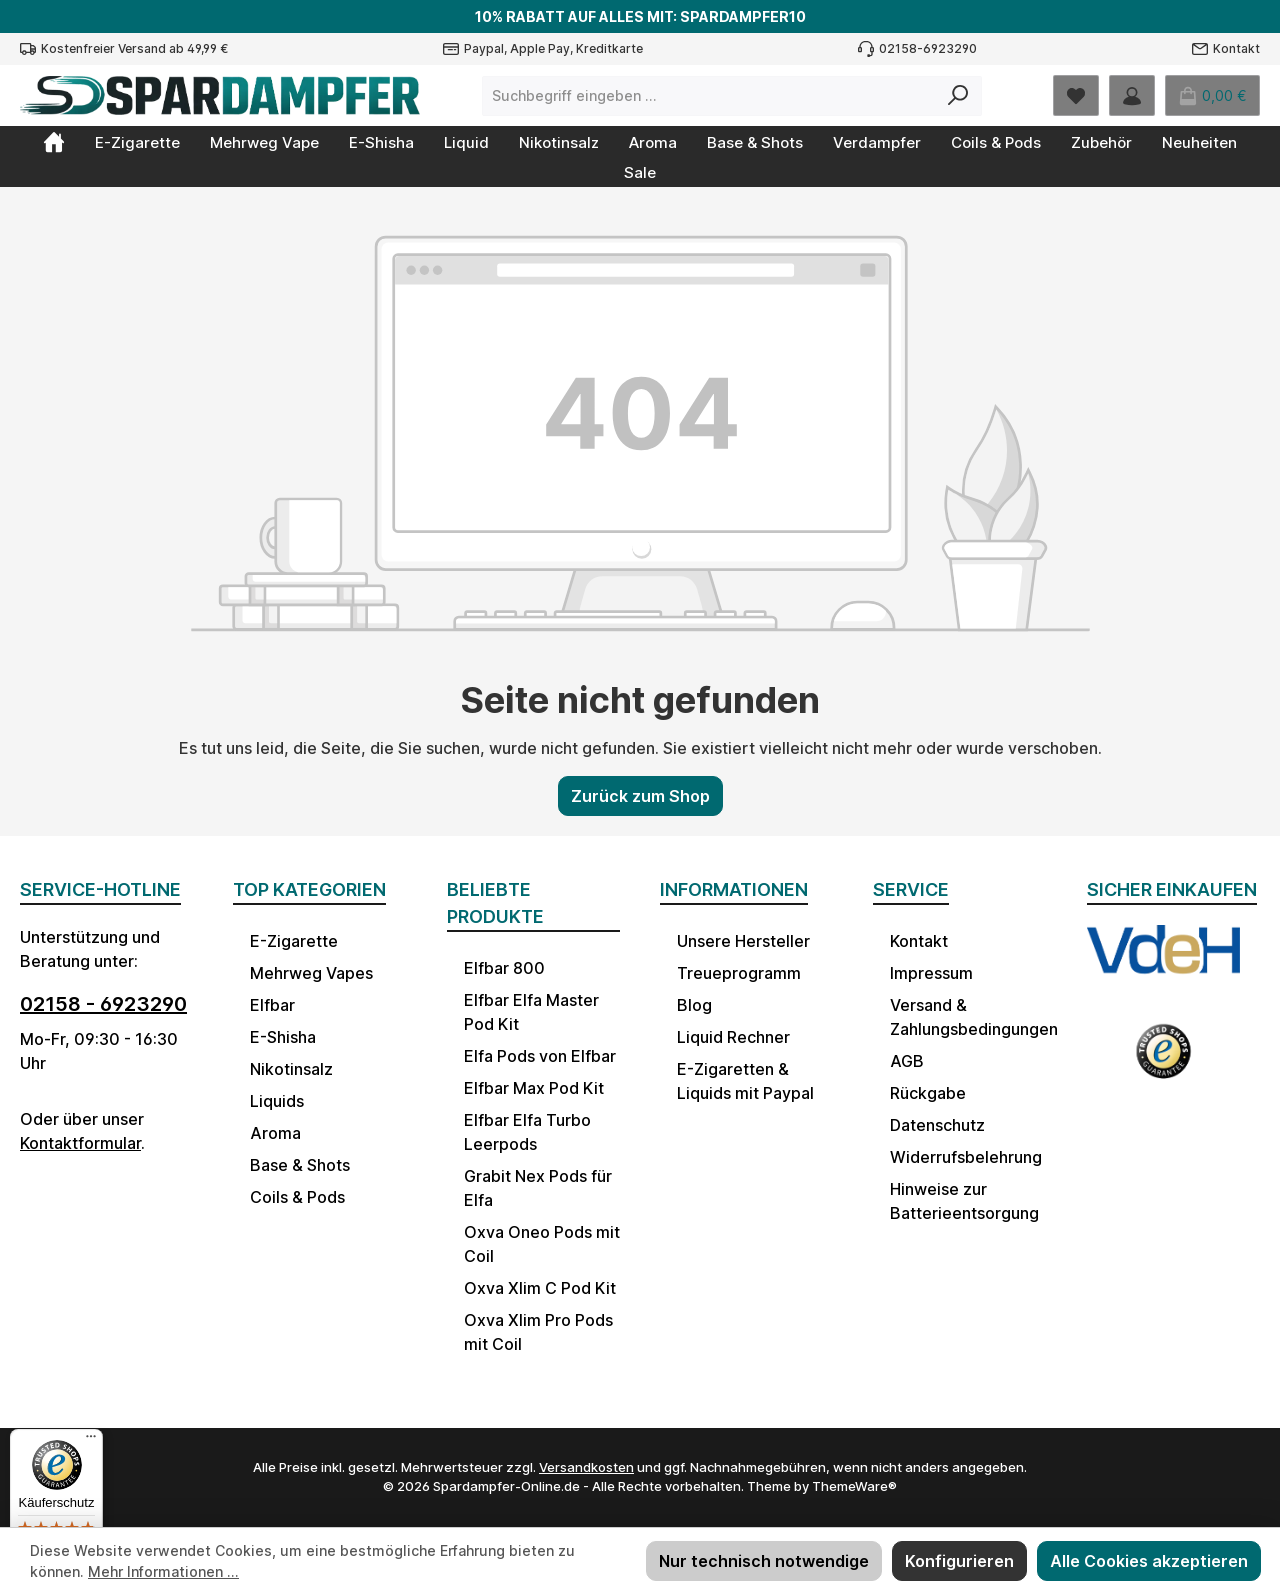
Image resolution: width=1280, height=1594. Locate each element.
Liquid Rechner (733, 1037)
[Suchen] (958, 96)
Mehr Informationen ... (163, 1571)
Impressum (931, 973)
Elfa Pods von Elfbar (540, 1056)
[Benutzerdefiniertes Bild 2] (1163, 1061)
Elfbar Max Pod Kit (534, 1088)
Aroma (275, 1133)
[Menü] (91, 1441)
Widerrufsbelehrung (966, 1157)
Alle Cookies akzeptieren (1149, 1561)
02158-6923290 (928, 48)
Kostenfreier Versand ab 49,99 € (134, 48)
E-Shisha (283, 1037)
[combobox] (709, 96)
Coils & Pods (297, 1197)
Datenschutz (937, 1125)
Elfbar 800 (504, 968)
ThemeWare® (854, 1486)
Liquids (277, 1101)
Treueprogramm (739, 973)
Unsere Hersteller (743, 941)
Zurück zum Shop (640, 796)
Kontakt (1236, 48)
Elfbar (272, 1005)
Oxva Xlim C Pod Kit (540, 1288)
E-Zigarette (294, 941)
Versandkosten (586, 1467)
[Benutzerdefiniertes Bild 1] (1163, 964)
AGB (907, 1061)
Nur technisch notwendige (764, 1561)
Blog (694, 1005)
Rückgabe (928, 1093)
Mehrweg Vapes (311, 973)
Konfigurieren (959, 1561)
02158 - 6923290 (103, 1004)
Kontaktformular (80, 1143)
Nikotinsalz (291, 1069)
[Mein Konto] (1132, 95)
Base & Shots (300, 1165)
